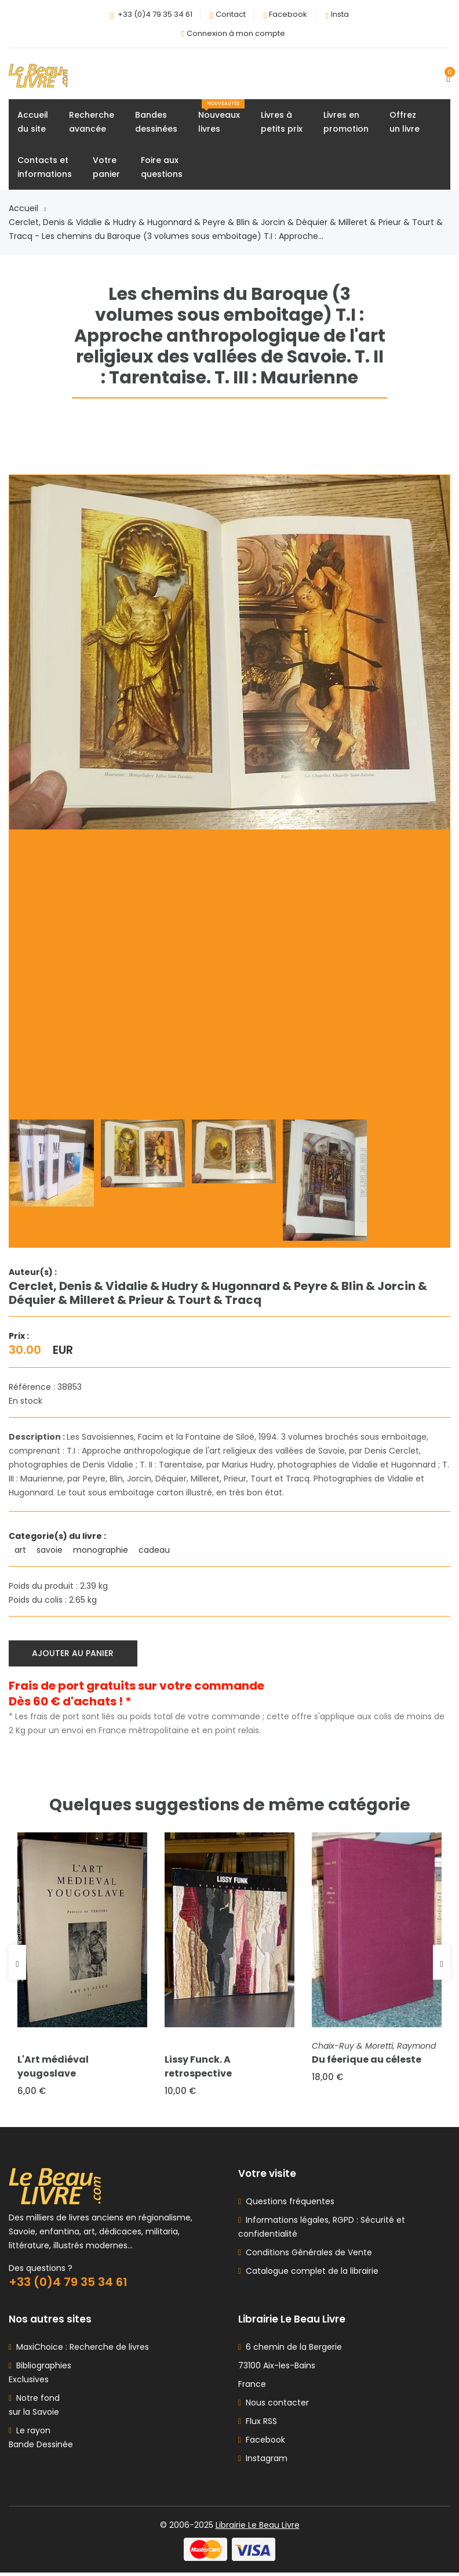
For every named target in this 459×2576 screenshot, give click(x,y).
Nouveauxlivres (221, 118)
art (21, 1551)
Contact (231, 14)
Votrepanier (106, 168)
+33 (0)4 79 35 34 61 (155, 14)
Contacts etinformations (44, 168)
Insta (340, 14)
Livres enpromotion (346, 123)
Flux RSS (257, 2424)
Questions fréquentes (287, 2205)
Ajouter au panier (74, 1654)
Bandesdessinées (156, 123)
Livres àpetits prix (282, 123)
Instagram (262, 2462)
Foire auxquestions (162, 168)
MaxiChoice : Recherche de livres (80, 2350)
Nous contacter (273, 2406)
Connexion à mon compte (236, 33)
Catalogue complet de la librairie (309, 2274)
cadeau (155, 1551)
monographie (101, 1551)
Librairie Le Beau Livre (258, 2528)
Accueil (27, 209)
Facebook (288, 14)
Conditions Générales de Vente (306, 2256)
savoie (51, 1551)
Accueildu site (32, 123)
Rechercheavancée (91, 123)
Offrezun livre (404, 123)
